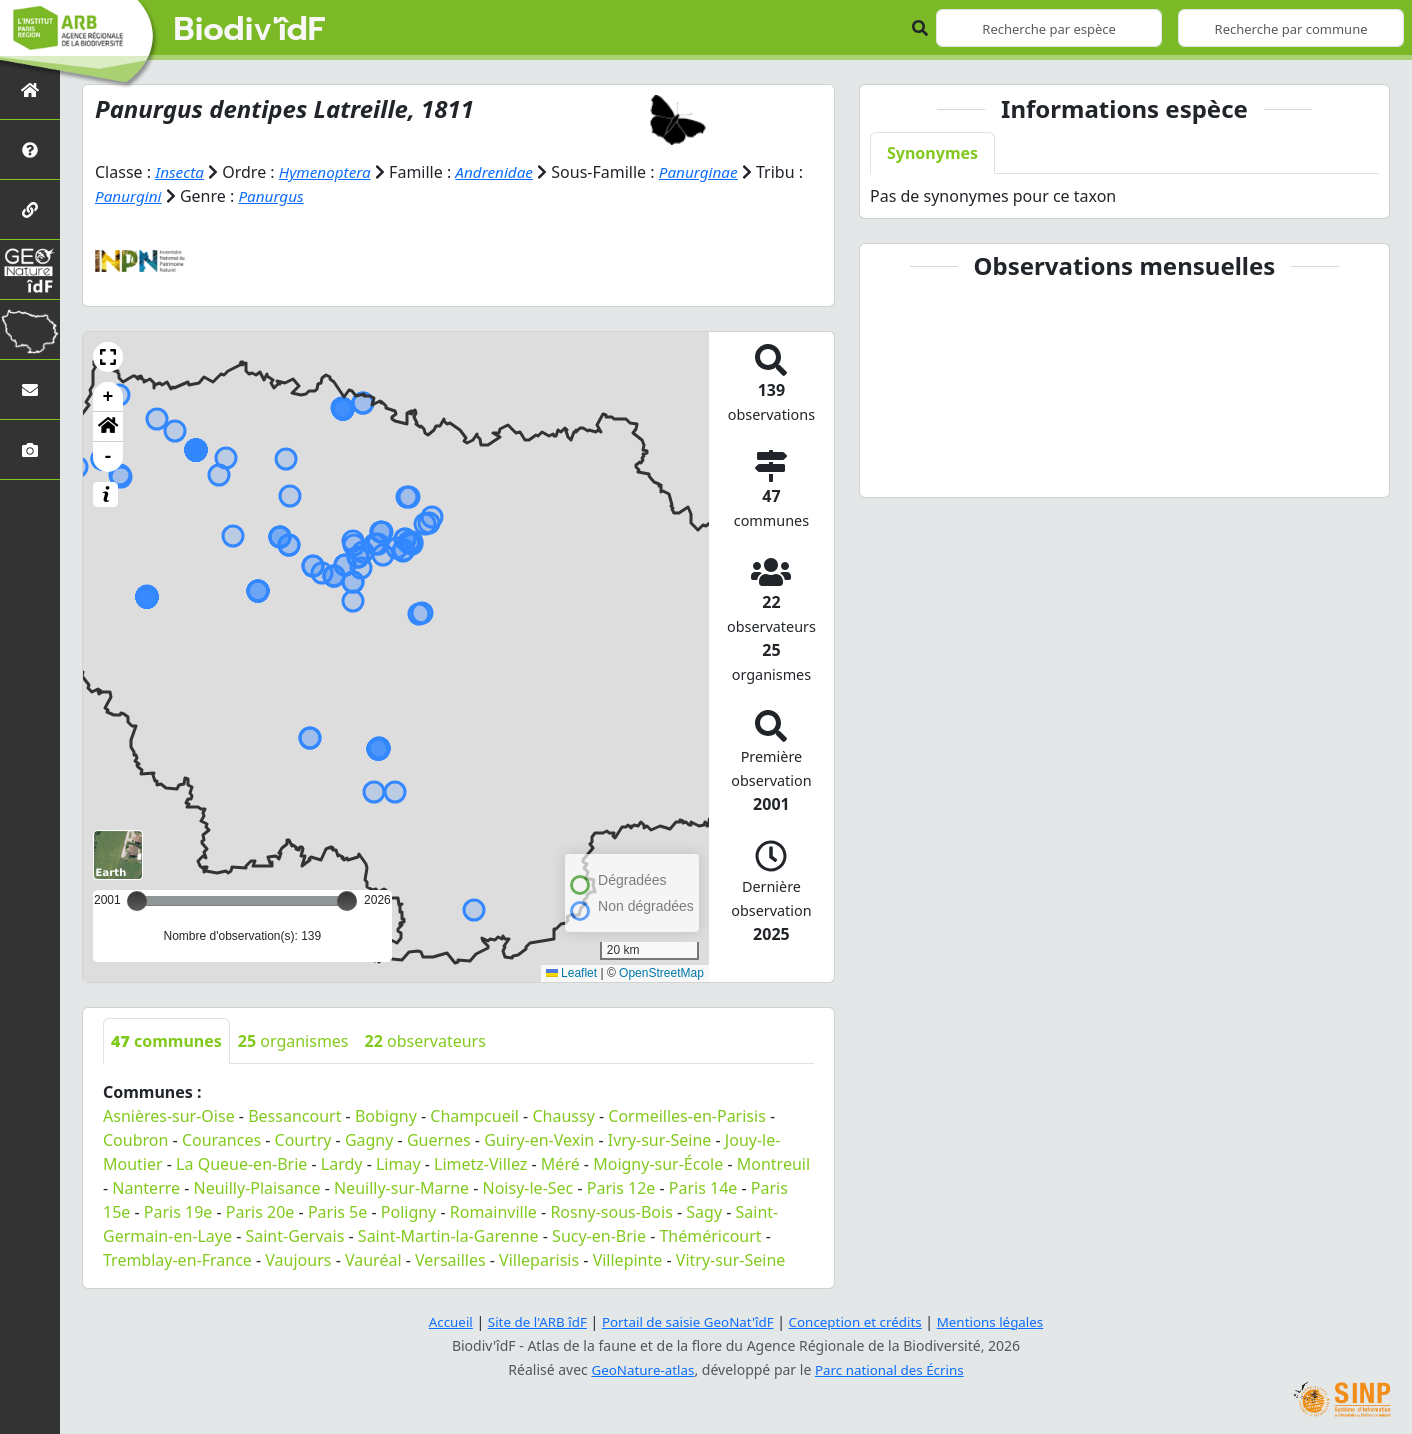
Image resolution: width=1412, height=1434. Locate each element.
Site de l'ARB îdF (529, 1321)
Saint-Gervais (294, 1236)
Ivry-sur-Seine (660, 1140)
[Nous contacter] (30, 389)
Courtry (303, 1140)
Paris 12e (621, 1188)
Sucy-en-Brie (599, 1236)
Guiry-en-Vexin (539, 1140)
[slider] (347, 901)
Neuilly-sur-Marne (401, 1188)
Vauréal (373, 1260)
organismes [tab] (293, 1041)
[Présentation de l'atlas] (30, 149)
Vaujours (298, 1260)
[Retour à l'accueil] (30, 89)
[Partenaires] (30, 209)
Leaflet (571, 973)
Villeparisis (539, 1260)
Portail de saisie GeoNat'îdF (686, 1321)
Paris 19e (178, 1212)
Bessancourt (294, 1116)
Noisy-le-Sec (528, 1188)
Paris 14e (703, 1188)
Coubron (135, 1140)
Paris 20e (260, 1212)
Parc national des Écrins (892, 1369)
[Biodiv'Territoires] (30, 329)
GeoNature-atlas (640, 1369)
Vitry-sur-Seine (731, 1260)
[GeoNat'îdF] (30, 269)
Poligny (409, 1212)
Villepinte (628, 1260)
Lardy (342, 1164)
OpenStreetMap (661, 973)
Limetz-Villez (480, 1164)
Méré (560, 1164)
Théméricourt (710, 1236)
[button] (108, 357)
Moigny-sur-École (658, 1164)
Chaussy (563, 1116)
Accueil (439, 1321)
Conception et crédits (859, 1321)
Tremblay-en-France (177, 1260)
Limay (398, 1164)
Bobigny (386, 1116)
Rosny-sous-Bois (611, 1212)
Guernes (439, 1140)
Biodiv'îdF (250, 30)
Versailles (450, 1260)
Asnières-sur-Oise (169, 1116)
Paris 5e (337, 1212)
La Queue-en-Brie (241, 1164)
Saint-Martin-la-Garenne (448, 1236)
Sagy (704, 1212)
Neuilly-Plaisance (257, 1188)
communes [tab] (166, 1041)
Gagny (369, 1140)
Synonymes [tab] (932, 153)
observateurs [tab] (425, 1041)
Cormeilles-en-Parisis (687, 1116)
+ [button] (108, 397)
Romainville (493, 1212)
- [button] (108, 457)
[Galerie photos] (30, 449)
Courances (221, 1140)
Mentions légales (1001, 1321)
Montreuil (773, 1164)
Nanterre (146, 1188)
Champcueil (474, 1116)
